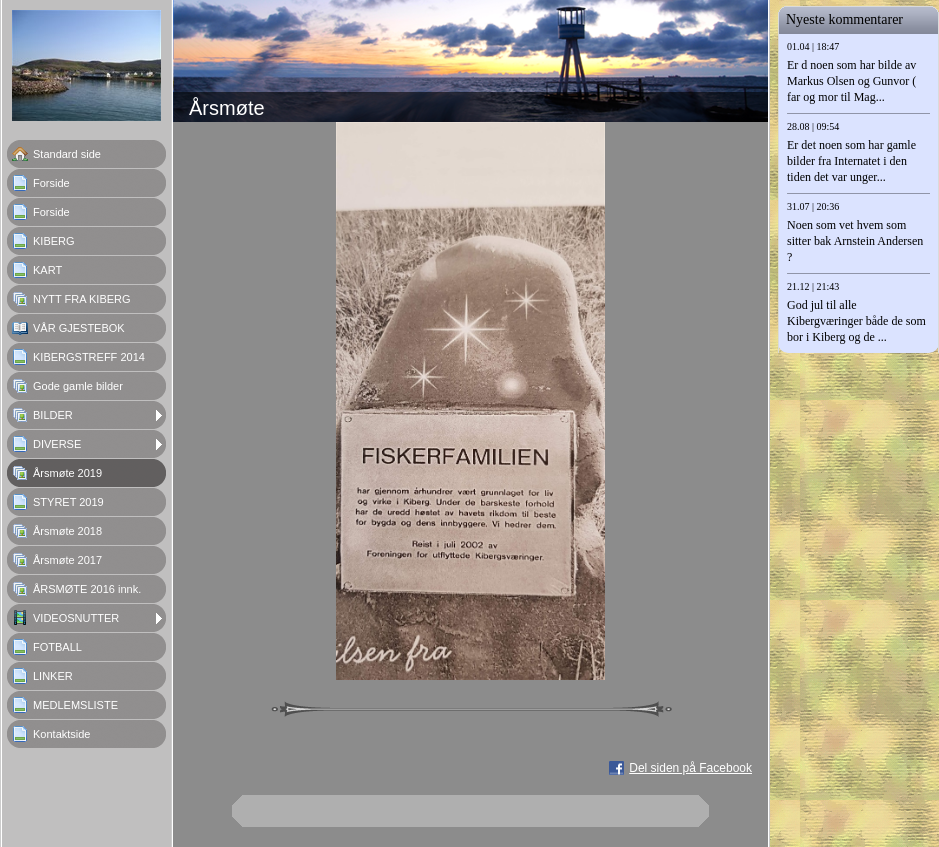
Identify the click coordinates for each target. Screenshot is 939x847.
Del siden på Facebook (690, 768)
